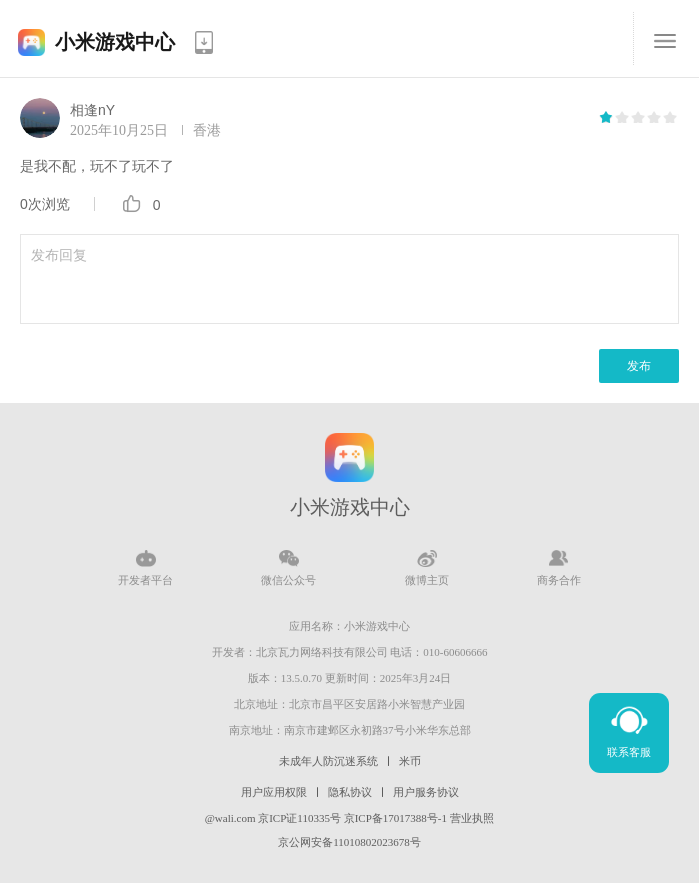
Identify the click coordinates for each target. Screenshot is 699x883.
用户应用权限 (274, 792)
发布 (639, 366)
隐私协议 (350, 792)
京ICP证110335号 (299, 818)
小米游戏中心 (115, 42)
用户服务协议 (426, 792)
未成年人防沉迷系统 (328, 761)
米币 (410, 761)
